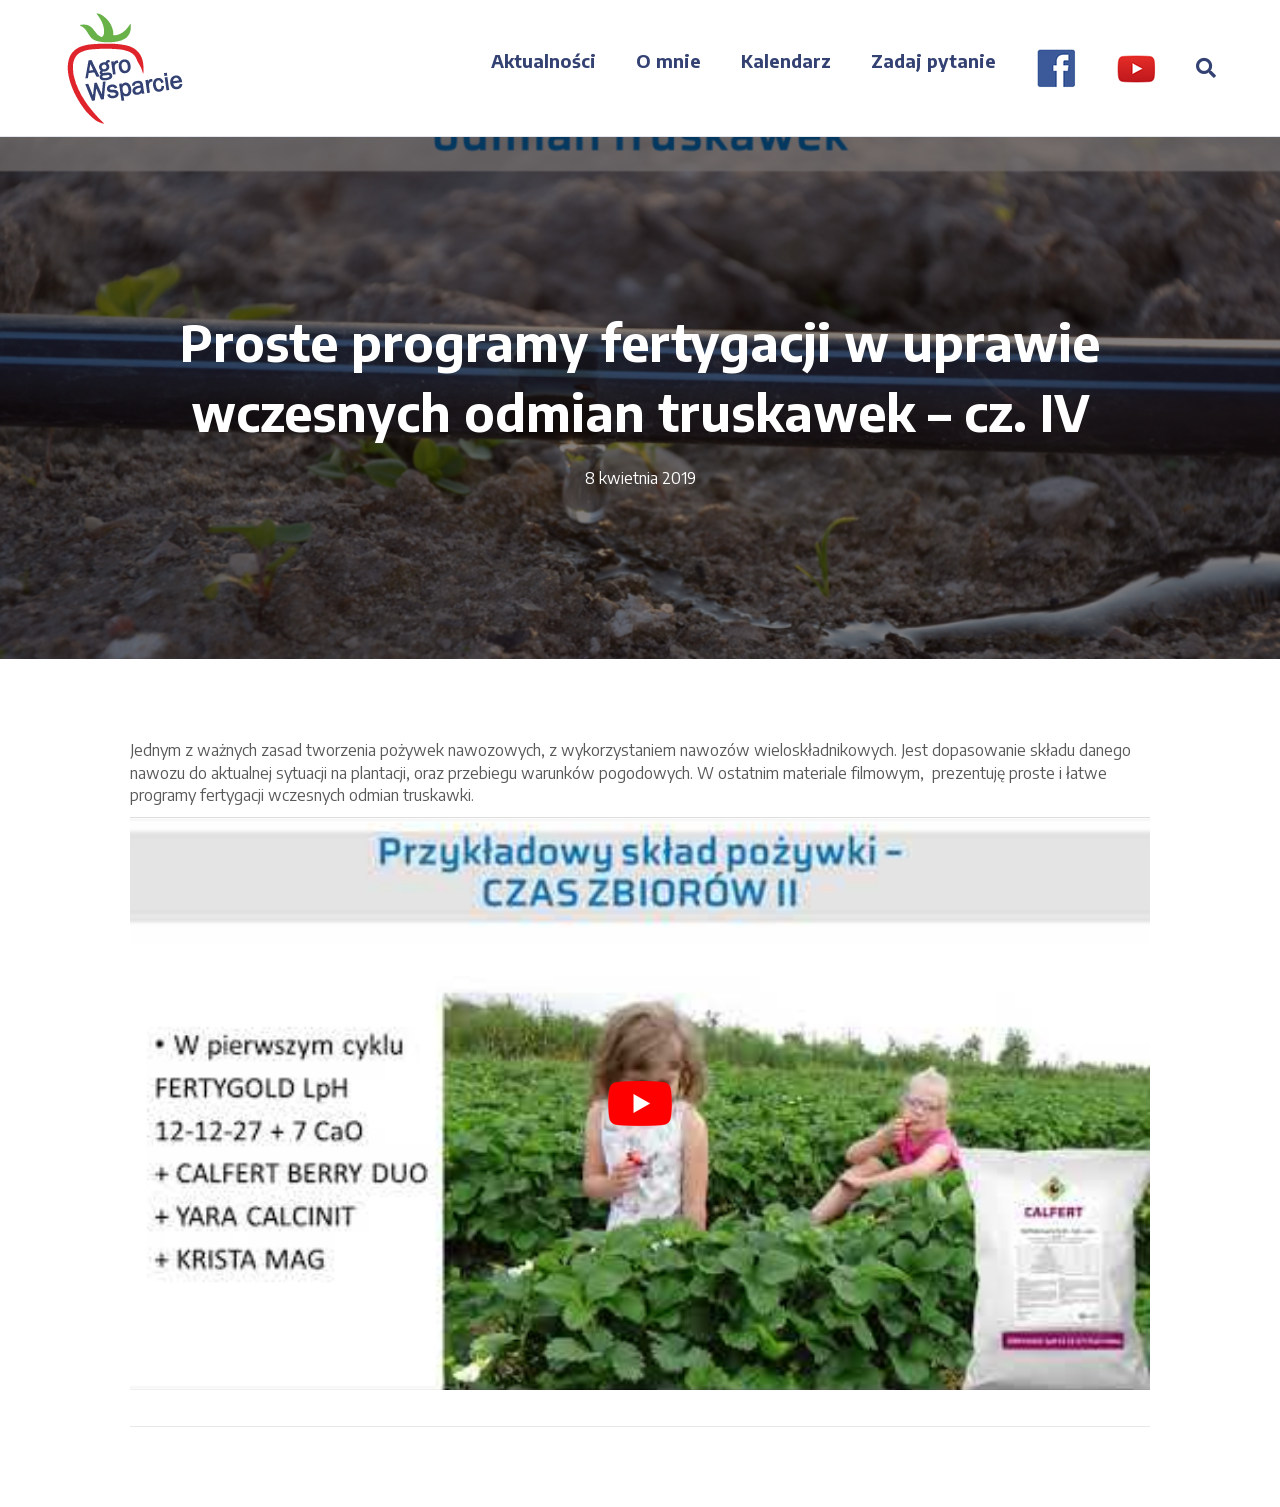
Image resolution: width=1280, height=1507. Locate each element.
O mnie (668, 60)
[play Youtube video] (640, 1104)
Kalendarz (786, 60)
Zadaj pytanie (933, 60)
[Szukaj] (1196, 68)
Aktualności (543, 60)
